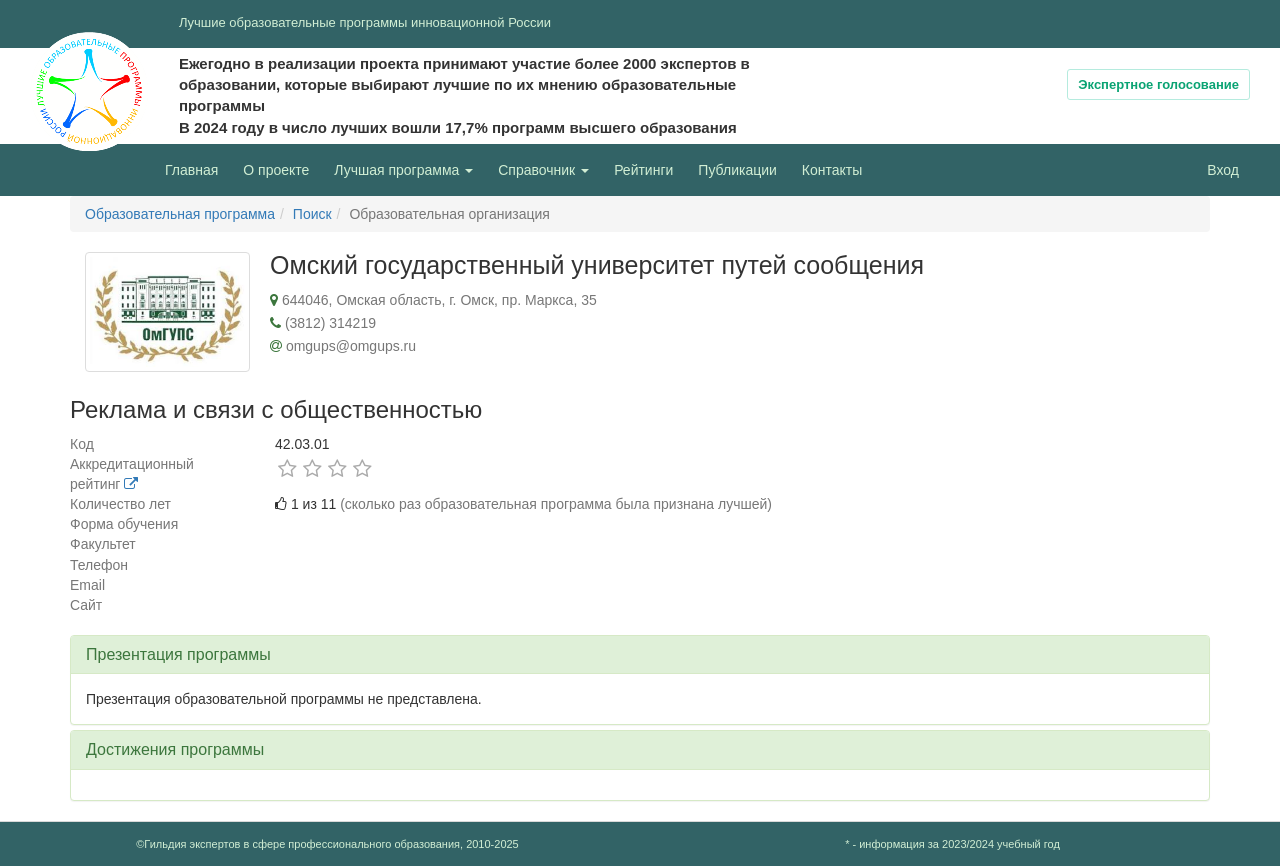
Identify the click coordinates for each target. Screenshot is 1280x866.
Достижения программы (175, 749)
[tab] (640, 655)
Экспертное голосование (1158, 84)
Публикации (737, 170)
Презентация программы (178, 654)
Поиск (312, 214)
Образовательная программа (180, 214)
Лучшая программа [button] (403, 170)
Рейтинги (643, 170)
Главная (191, 170)
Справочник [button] (543, 170)
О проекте (281, 168)
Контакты (832, 170)
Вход (1223, 170)
